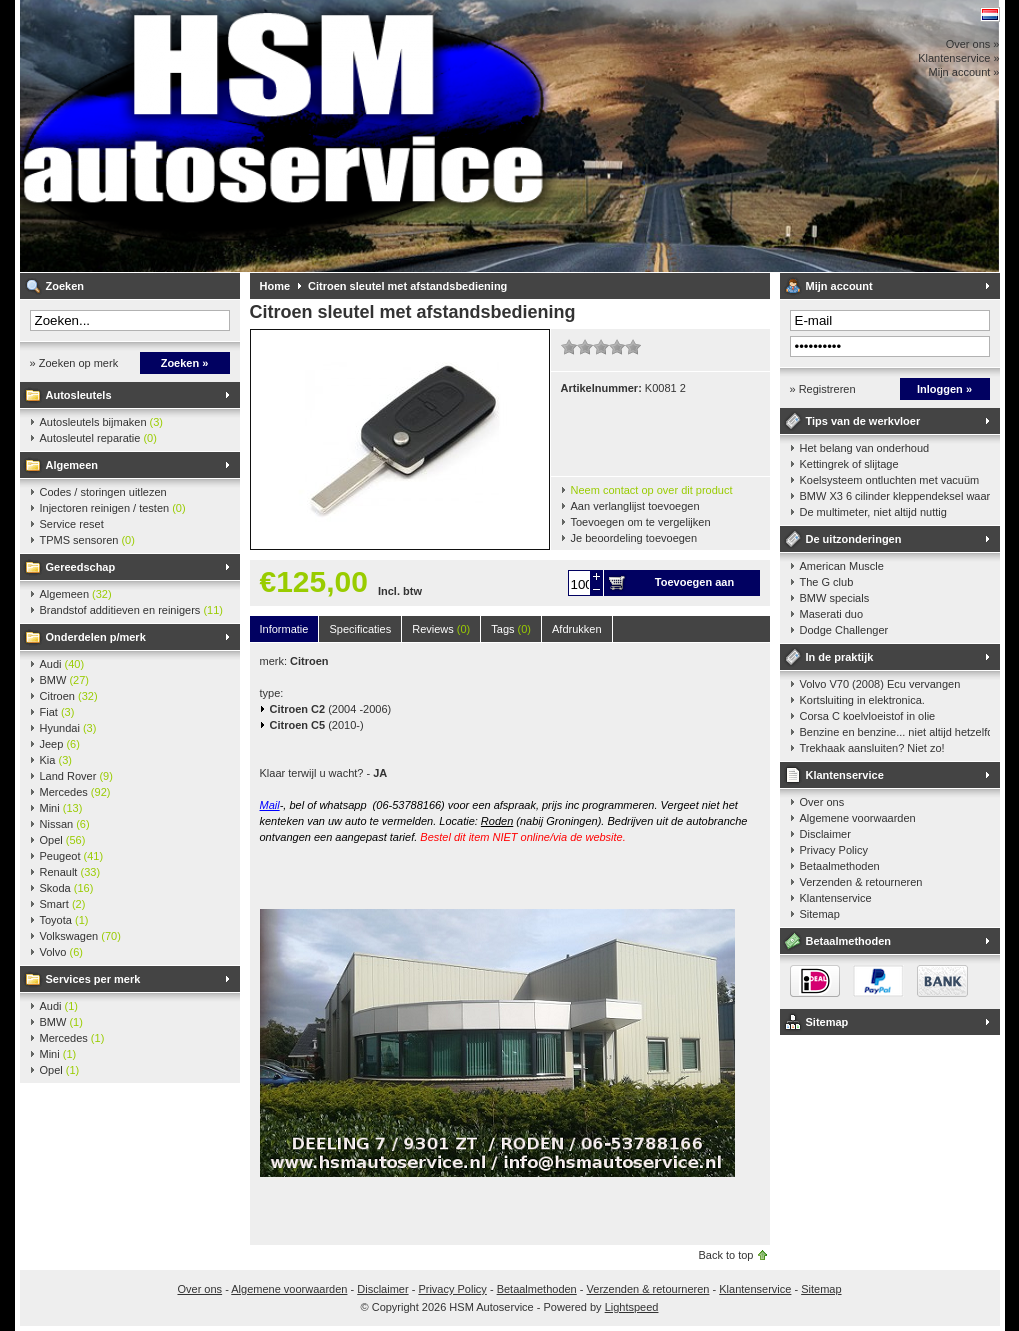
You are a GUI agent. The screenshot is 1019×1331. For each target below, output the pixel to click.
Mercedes (75, 792)
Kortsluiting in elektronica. (862, 700)
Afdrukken (577, 629)
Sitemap (820, 914)
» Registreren (823, 389)
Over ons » (973, 44)
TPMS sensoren (87, 540)
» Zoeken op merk (74, 363)
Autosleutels (79, 395)
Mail (270, 805)
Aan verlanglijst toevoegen (635, 506)
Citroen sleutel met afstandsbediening (407, 286)
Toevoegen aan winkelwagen (694, 586)
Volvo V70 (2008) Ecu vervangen (880, 684)
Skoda (67, 888)
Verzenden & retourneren (861, 882)
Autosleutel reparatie (98, 438)
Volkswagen (80, 936)
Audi (62, 664)
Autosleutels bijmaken (102, 422)
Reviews (441, 629)
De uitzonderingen (854, 539)
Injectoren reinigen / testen (113, 508)
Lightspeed (632, 1307)
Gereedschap (81, 567)
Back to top (725, 1255)
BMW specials (835, 598)
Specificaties (360, 629)
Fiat (57, 712)
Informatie (284, 629)
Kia (56, 760)
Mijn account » (964, 72)
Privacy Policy (834, 850)
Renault (70, 872)
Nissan (65, 824)
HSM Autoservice (285, 136)
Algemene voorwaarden (858, 818)
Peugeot (72, 856)
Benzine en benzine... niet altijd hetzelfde (895, 732)
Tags (511, 629)
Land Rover (76, 776)
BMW (65, 680)
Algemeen (72, 465)
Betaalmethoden (840, 866)
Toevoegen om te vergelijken (641, 522)
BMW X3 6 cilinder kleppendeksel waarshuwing (895, 496)
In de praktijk (840, 657)
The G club (827, 582)
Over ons (822, 802)
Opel (63, 840)
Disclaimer (825, 834)
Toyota (64, 920)
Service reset (72, 524)
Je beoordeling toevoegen (634, 538)
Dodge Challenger (844, 630)
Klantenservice (845, 775)
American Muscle (842, 566)
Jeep (60, 744)
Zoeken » (185, 363)
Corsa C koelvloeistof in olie (868, 716)
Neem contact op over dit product (652, 490)
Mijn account (839, 286)
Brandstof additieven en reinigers (131, 610)
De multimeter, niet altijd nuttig (873, 512)
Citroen (69, 696)
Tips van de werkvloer (863, 421)
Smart (63, 904)
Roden (497, 821)
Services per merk (93, 979)
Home (275, 286)
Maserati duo (832, 614)
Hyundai (68, 728)
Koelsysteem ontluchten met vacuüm (890, 480)
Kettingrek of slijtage (849, 464)
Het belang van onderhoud (865, 448)
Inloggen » (944, 389)
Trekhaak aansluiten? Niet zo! (872, 748)
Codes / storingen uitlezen (103, 492)
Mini (61, 808)
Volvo (61, 952)
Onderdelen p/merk (96, 637)
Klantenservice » (958, 58)
